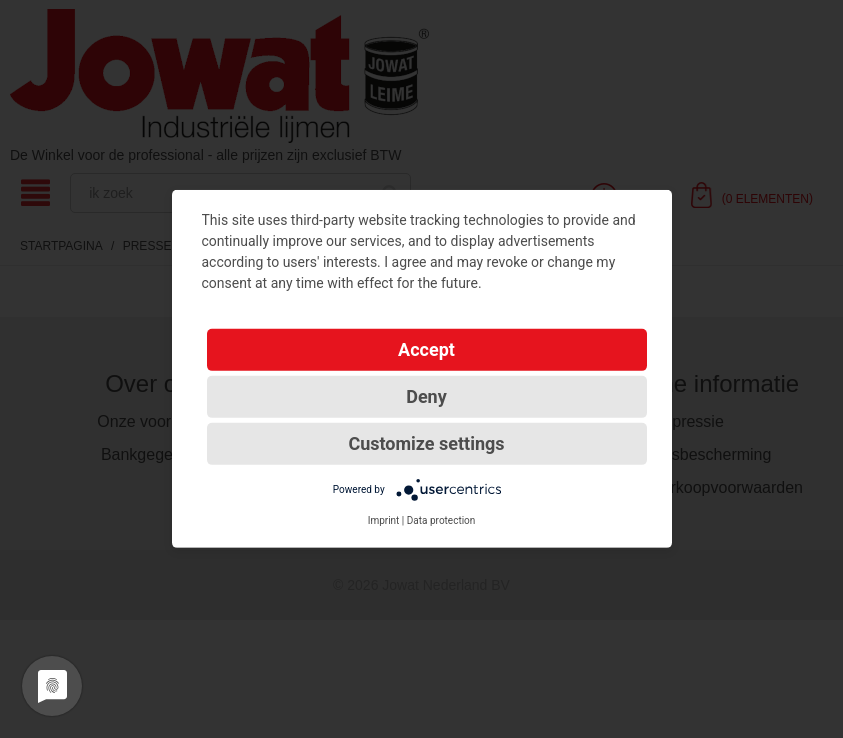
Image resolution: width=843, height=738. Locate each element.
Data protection (441, 520)
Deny (426, 396)
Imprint (384, 520)
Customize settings (426, 443)
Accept (426, 349)
